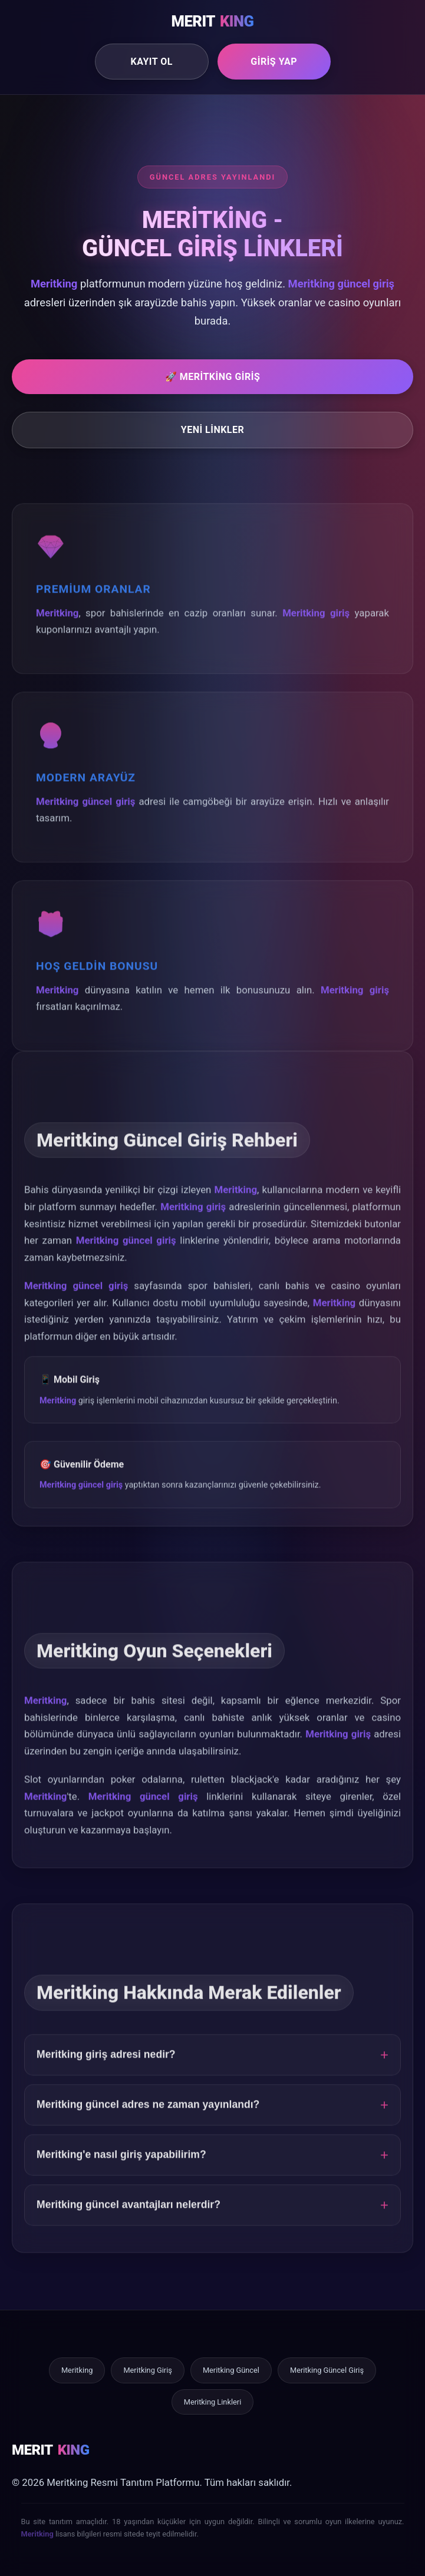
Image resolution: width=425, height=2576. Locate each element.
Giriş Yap (274, 61)
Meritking (77, 2370)
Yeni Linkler (213, 429)
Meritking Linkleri (213, 2402)
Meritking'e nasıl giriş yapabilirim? (121, 2170)
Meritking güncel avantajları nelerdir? (128, 2220)
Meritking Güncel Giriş (327, 2370)
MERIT (213, 22)
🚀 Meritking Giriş (213, 376)
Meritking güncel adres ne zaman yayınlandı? (148, 2120)
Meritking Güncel (231, 2370)
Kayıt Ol (152, 61)
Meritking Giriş (147, 2370)
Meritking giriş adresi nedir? (106, 2070)
